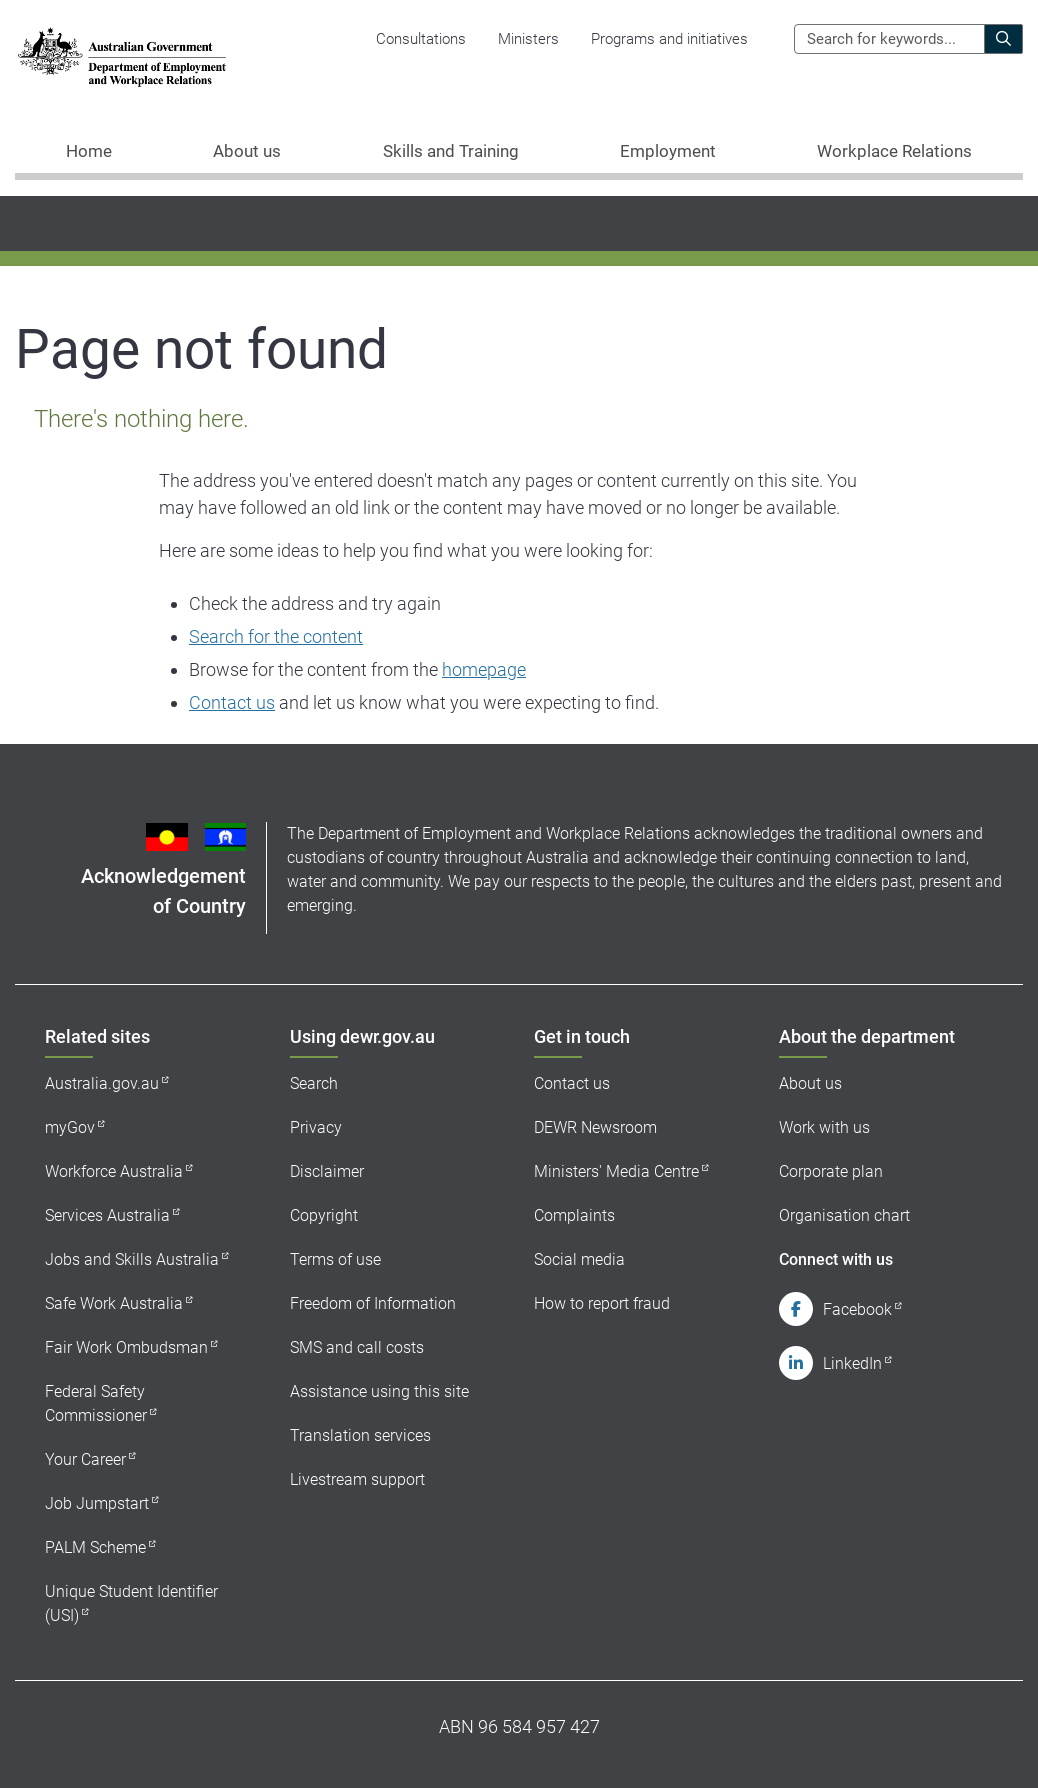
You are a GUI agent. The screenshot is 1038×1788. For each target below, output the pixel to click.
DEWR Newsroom (595, 1127)
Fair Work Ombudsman (126, 1347)
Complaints (574, 1215)
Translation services (360, 1435)
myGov (70, 1127)
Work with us (824, 1127)
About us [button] (247, 151)
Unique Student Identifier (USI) (131, 1603)
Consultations (421, 39)
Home (89, 151)
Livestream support (357, 1479)
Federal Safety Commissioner (96, 1403)
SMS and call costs (357, 1347)
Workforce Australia (114, 1171)
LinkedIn (852, 1363)
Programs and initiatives (669, 39)
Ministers (528, 39)
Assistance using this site (379, 1391)
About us (810, 1083)
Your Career (85, 1459)
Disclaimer (327, 1171)
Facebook (857, 1309)
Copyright (324, 1215)
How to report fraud (602, 1303)
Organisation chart (844, 1215)
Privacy (316, 1127)
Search (314, 1083)
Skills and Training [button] (451, 151)
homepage (484, 669)
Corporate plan (831, 1171)
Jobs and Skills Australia (132, 1259)
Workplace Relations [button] (894, 151)
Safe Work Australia (114, 1303)
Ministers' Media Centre (616, 1171)
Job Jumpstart (97, 1503)
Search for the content (276, 636)
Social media (579, 1259)
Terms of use (335, 1259)
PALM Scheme (95, 1547)
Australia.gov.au (102, 1083)
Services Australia (107, 1215)
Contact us (232, 702)
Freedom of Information (373, 1303)
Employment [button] (668, 151)
